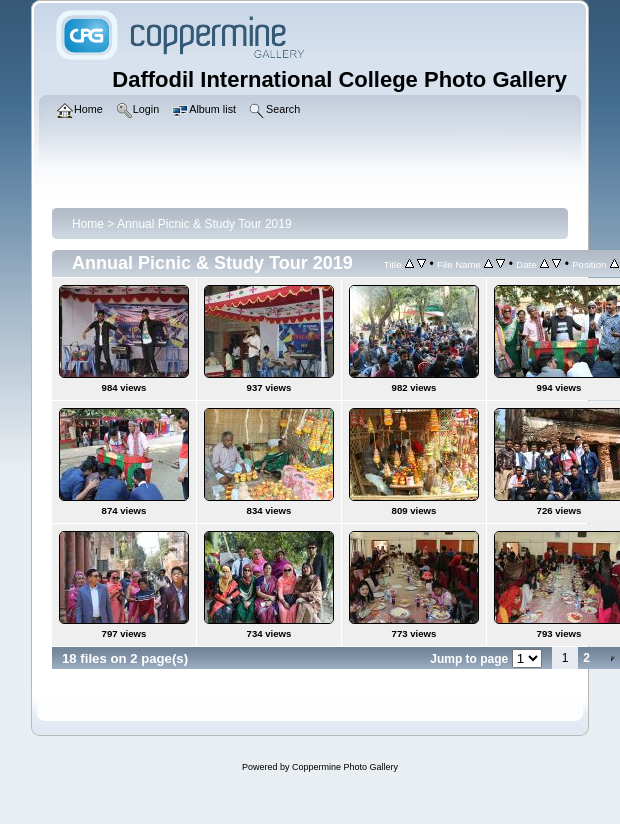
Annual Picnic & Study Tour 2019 (204, 224)
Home (88, 224)
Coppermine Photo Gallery (345, 767)
